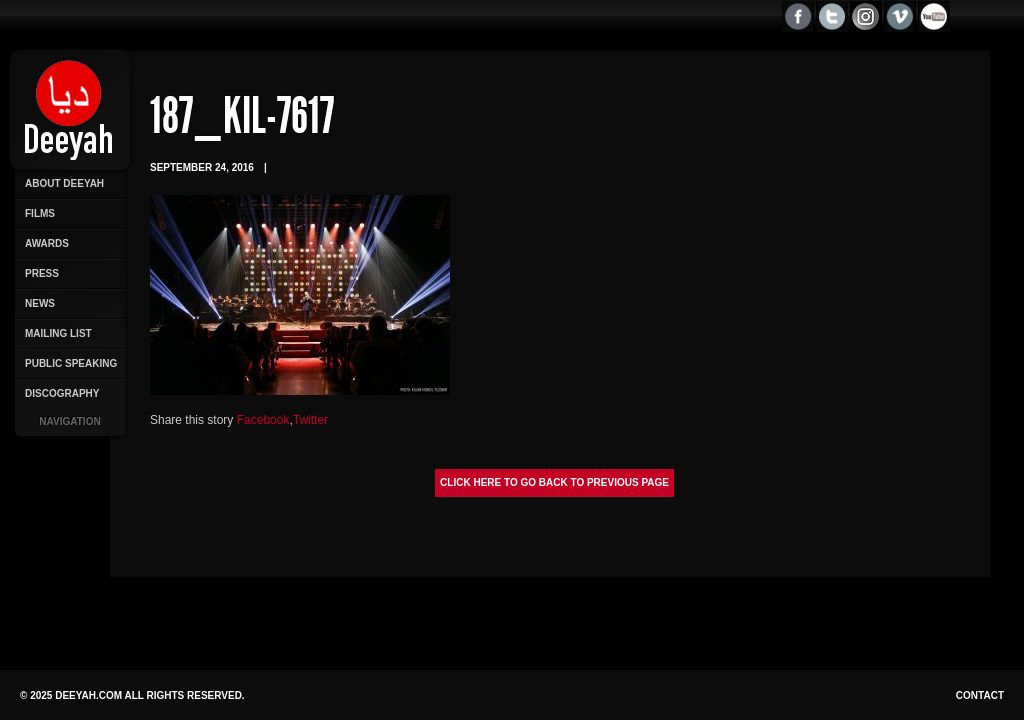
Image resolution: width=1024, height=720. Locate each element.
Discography (62, 393)
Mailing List (58, 333)
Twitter (310, 420)
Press (42, 273)
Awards (47, 243)
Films (40, 213)
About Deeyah (64, 183)
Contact (980, 695)
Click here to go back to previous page (554, 482)
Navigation (69, 421)
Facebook (263, 420)
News (40, 303)
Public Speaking (71, 363)
